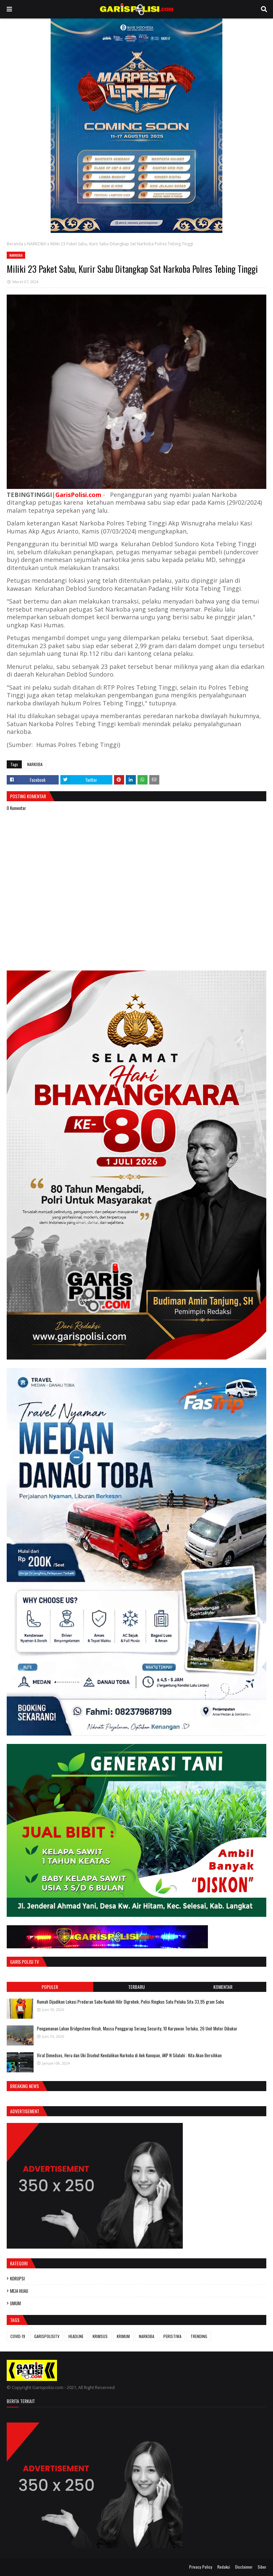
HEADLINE (76, 2336)
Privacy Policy (200, 2567)
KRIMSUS (100, 2336)
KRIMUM (123, 2336)
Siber (262, 2567)
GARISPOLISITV (46, 2336)
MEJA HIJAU (19, 2290)
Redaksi (223, 2567)
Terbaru (136, 1986)
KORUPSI (17, 2278)
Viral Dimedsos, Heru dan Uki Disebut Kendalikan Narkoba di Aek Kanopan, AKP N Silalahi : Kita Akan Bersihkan (129, 2055)
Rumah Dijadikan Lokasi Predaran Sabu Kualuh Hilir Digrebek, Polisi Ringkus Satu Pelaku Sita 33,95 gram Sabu (130, 2001)
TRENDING (198, 2336)
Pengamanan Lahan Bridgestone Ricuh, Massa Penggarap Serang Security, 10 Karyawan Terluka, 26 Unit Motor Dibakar (137, 2028)
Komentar (222, 1986)
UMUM (15, 2303)
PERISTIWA (172, 2336)
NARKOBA (36, 244)
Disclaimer (244, 2567)
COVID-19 (17, 2336)
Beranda (15, 244)
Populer (50, 1986)
